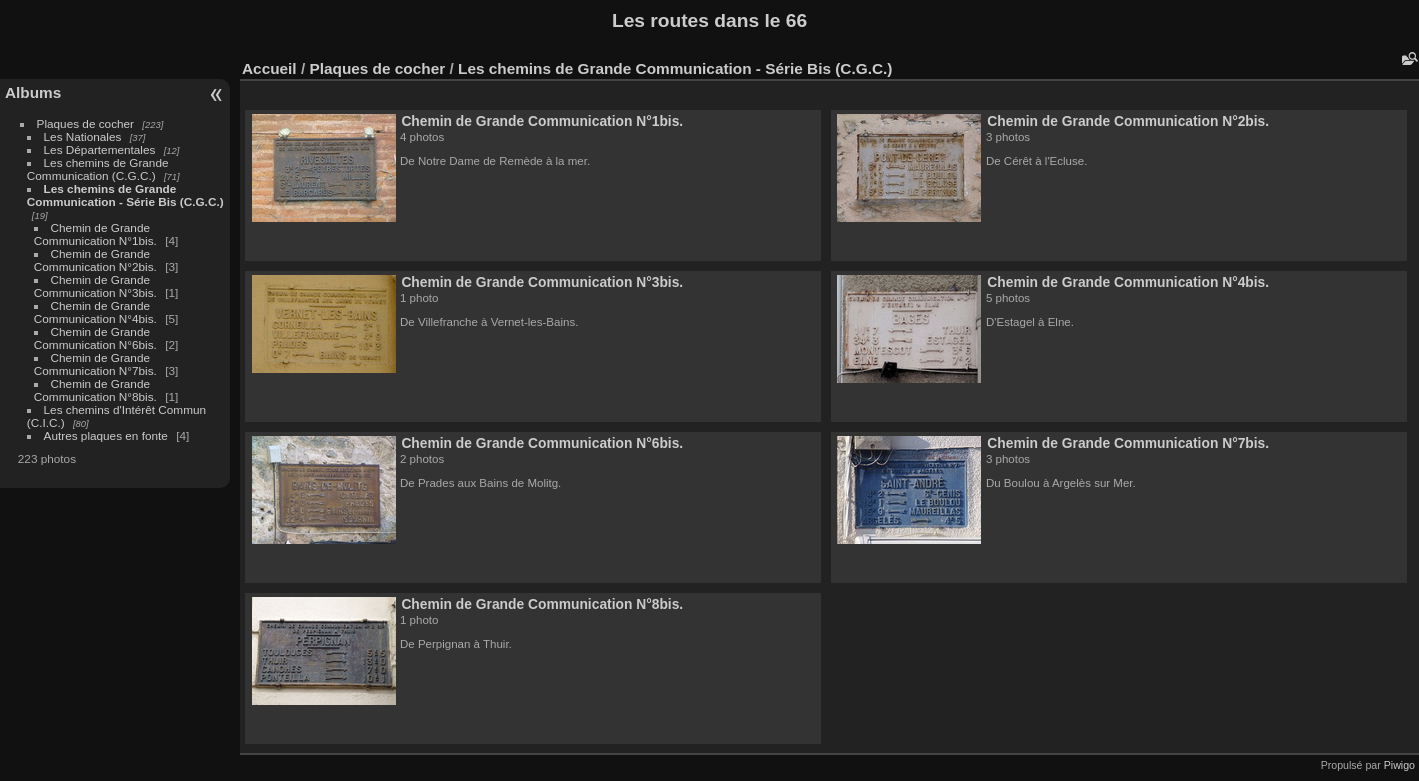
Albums (33, 92)
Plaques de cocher (85, 123)
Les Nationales (83, 136)
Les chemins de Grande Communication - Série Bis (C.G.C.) (125, 195)
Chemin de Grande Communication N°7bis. (95, 364)
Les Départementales (100, 149)
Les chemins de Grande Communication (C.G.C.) (98, 169)
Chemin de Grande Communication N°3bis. (95, 286)
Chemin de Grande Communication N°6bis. (95, 338)
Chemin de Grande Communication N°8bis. (95, 390)
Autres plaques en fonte (106, 435)
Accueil (269, 68)
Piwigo (1399, 765)
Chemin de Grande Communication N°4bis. (95, 312)
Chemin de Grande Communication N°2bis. (95, 260)
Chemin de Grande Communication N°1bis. (95, 234)
